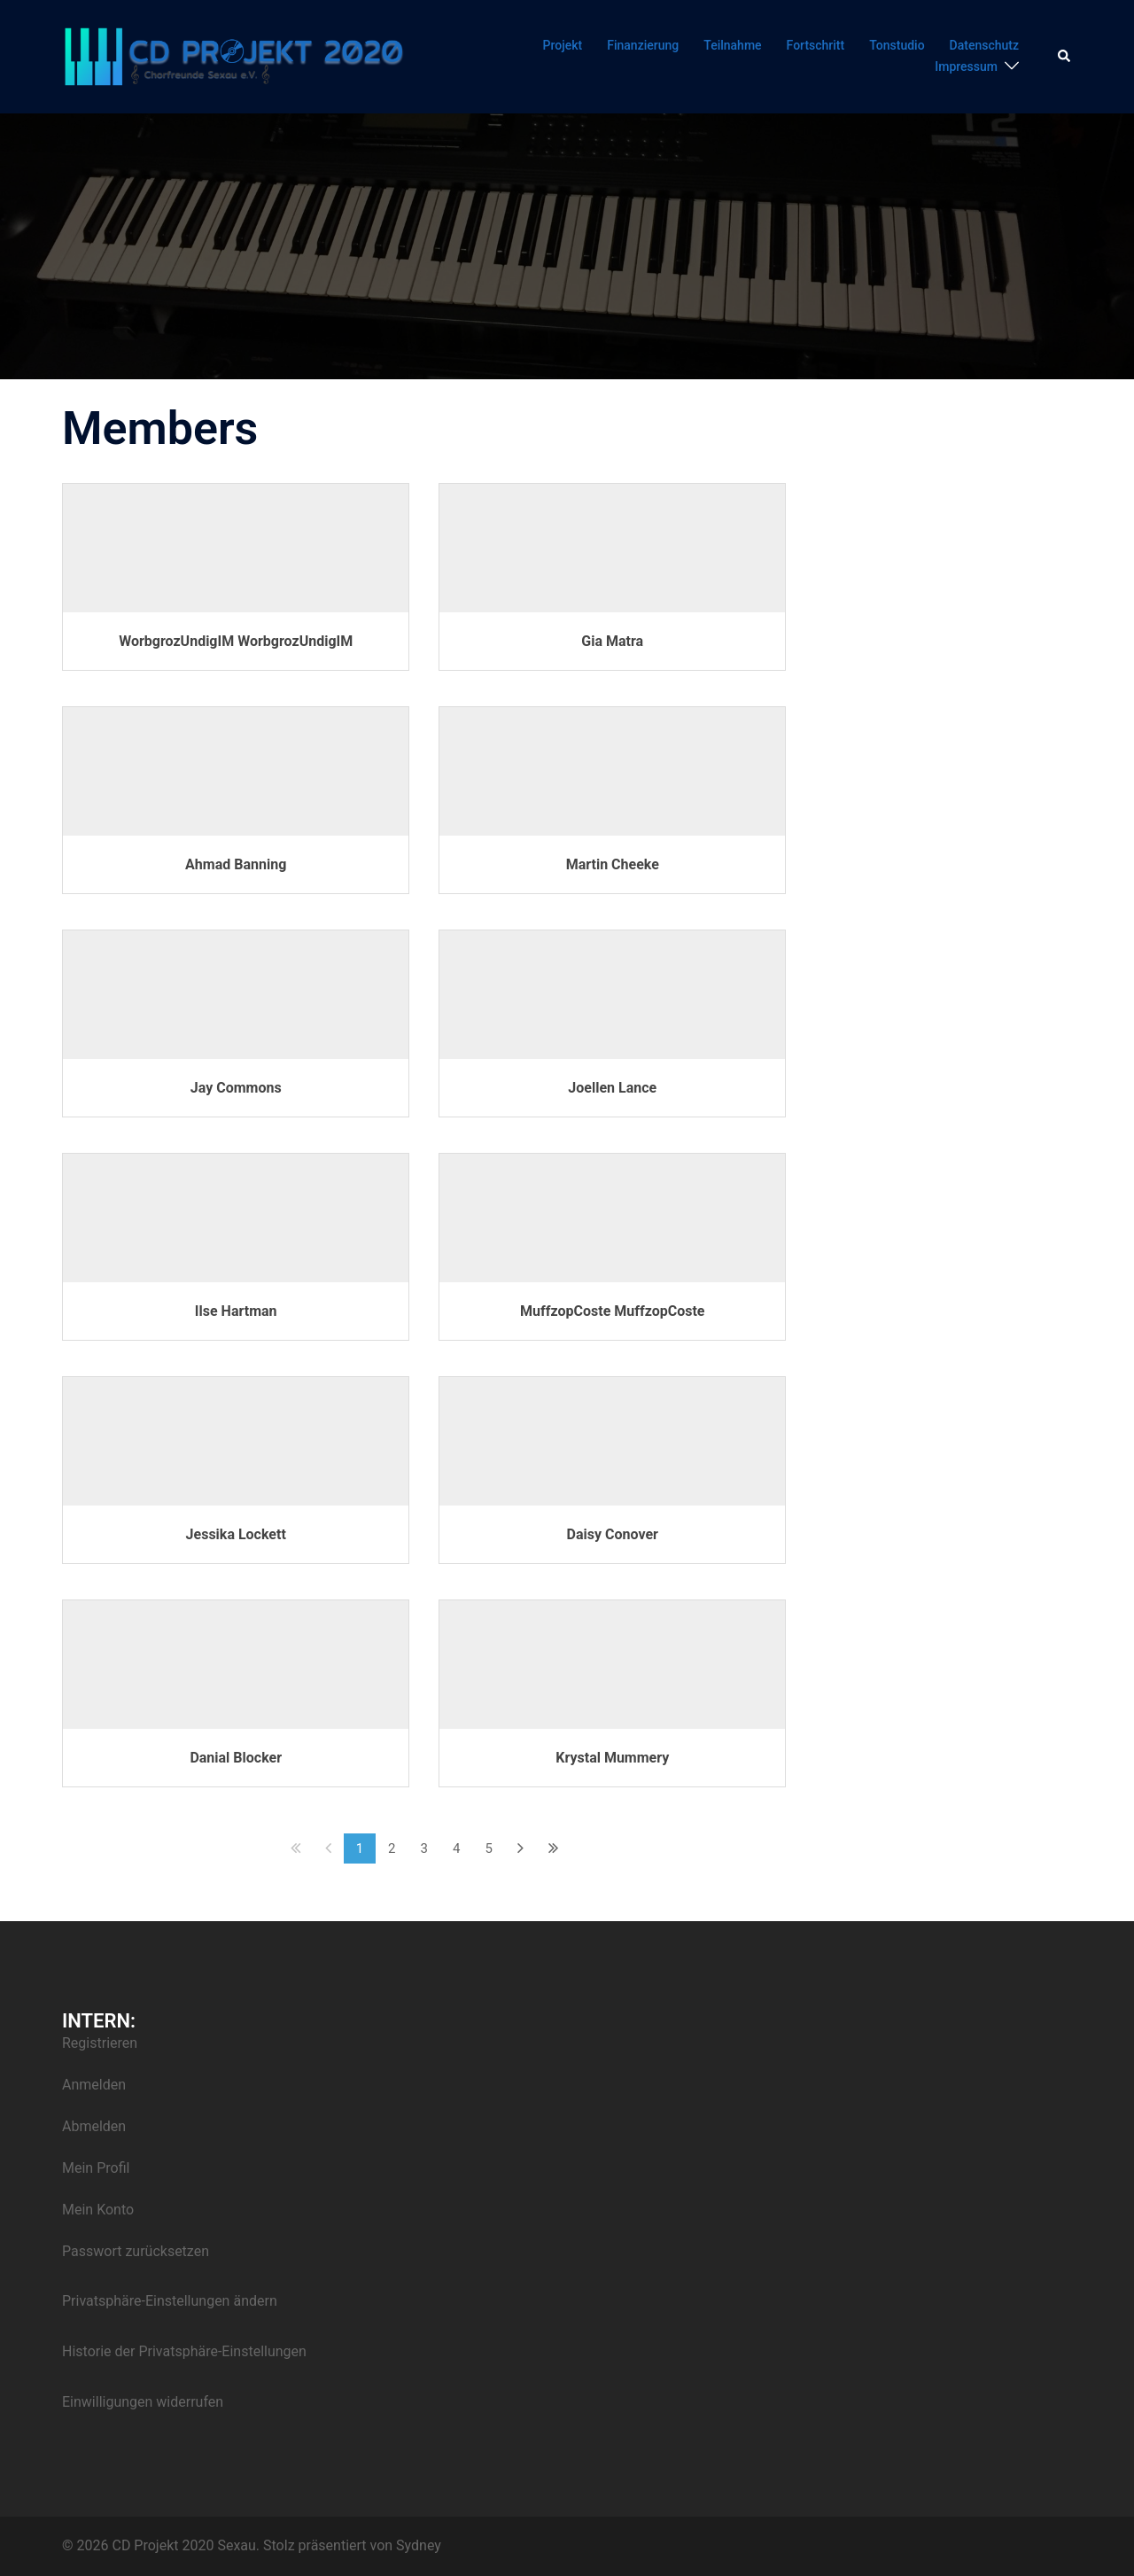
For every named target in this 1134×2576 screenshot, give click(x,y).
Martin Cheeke (612, 864)
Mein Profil (95, 2168)
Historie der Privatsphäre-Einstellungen (184, 2351)
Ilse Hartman (236, 1311)
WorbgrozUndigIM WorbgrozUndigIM (236, 641)
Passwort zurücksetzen (135, 2251)
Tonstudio (896, 45)
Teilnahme (732, 45)
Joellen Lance (612, 1087)
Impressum (966, 66)
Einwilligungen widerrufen (142, 2401)
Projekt (563, 45)
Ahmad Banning (235, 864)
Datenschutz (984, 45)
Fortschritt (816, 45)
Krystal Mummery (612, 1757)
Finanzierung (643, 45)
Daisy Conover (612, 1534)
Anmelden (94, 2084)
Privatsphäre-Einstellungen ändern (169, 2300)
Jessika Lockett (236, 1534)
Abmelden (94, 2126)
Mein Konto (98, 2209)
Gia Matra (612, 641)
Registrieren (99, 2043)
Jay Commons (236, 1087)
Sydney (418, 2545)
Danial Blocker (236, 1757)
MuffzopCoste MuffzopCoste (612, 1311)
